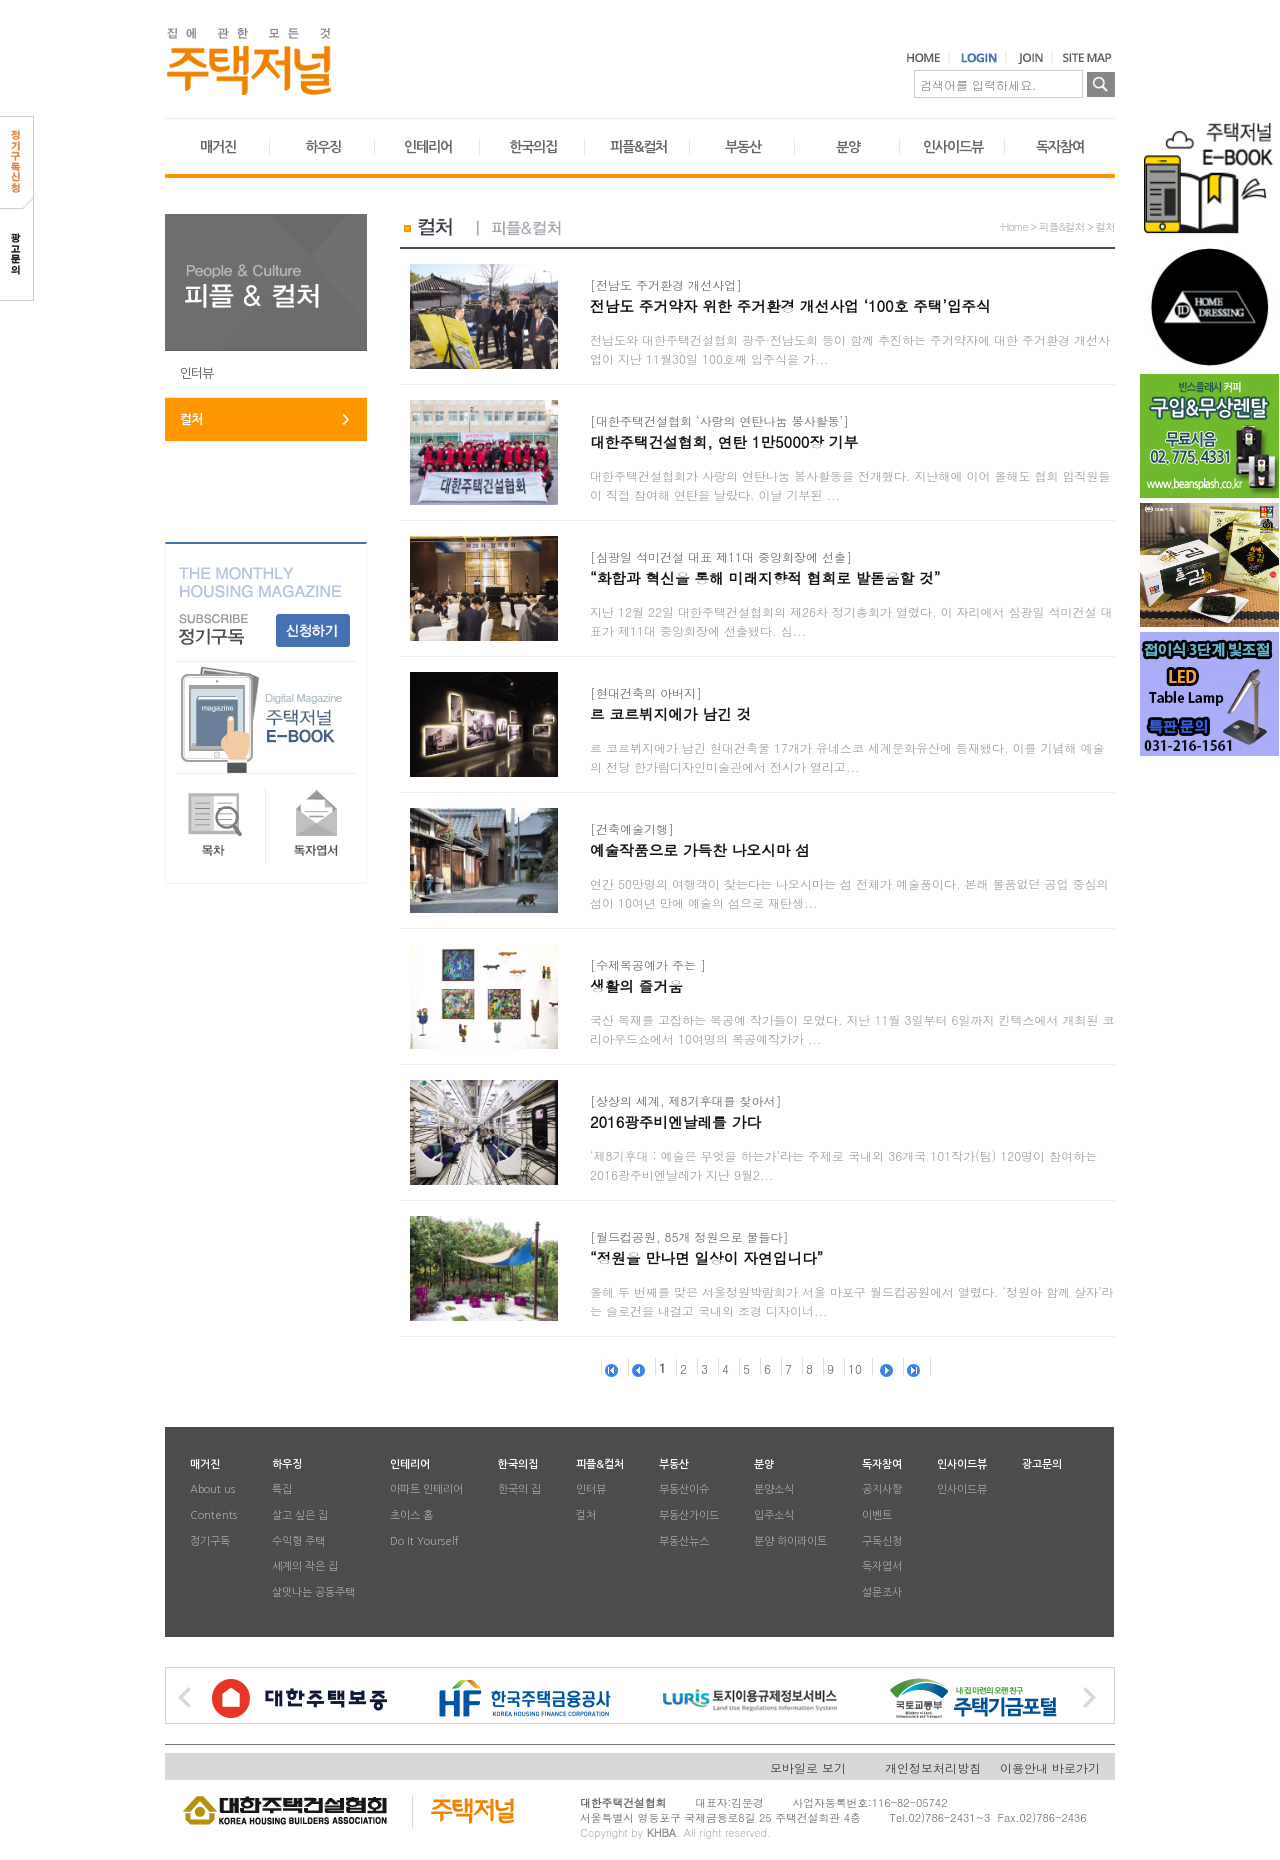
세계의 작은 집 (305, 1567)
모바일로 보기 (808, 1767)
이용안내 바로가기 (1050, 1767)
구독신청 (882, 1541)
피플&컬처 (638, 147)
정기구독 (210, 1541)
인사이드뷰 (953, 147)
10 (855, 1368)
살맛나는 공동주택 (313, 1592)
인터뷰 (196, 373)
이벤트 (877, 1515)
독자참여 (1060, 147)
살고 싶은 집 (300, 1515)
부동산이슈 (684, 1490)
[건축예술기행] (632, 828)
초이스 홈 (411, 1515)
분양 (848, 147)
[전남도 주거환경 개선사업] (666, 284)
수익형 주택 (298, 1541)
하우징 (323, 147)
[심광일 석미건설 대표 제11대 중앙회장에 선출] (721, 556)
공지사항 (882, 1490)
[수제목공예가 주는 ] (648, 964)
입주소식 (774, 1515)
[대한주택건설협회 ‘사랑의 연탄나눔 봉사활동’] (719, 420)
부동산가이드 (689, 1515)
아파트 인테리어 (426, 1490)
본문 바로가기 (0, 0)
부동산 (743, 147)
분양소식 (774, 1490)
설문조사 (882, 1592)
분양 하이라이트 (790, 1541)
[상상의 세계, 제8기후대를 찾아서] (686, 1100)
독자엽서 (882, 1567)
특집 (282, 1490)
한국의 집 (519, 1490)
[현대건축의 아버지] (646, 692)
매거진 (218, 147)
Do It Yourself (424, 1541)
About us (212, 1490)
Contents (213, 1515)
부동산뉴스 (684, 1541)
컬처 (191, 419)
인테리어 (428, 147)
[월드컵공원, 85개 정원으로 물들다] (689, 1236)
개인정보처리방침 (933, 1767)
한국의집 (533, 147)
